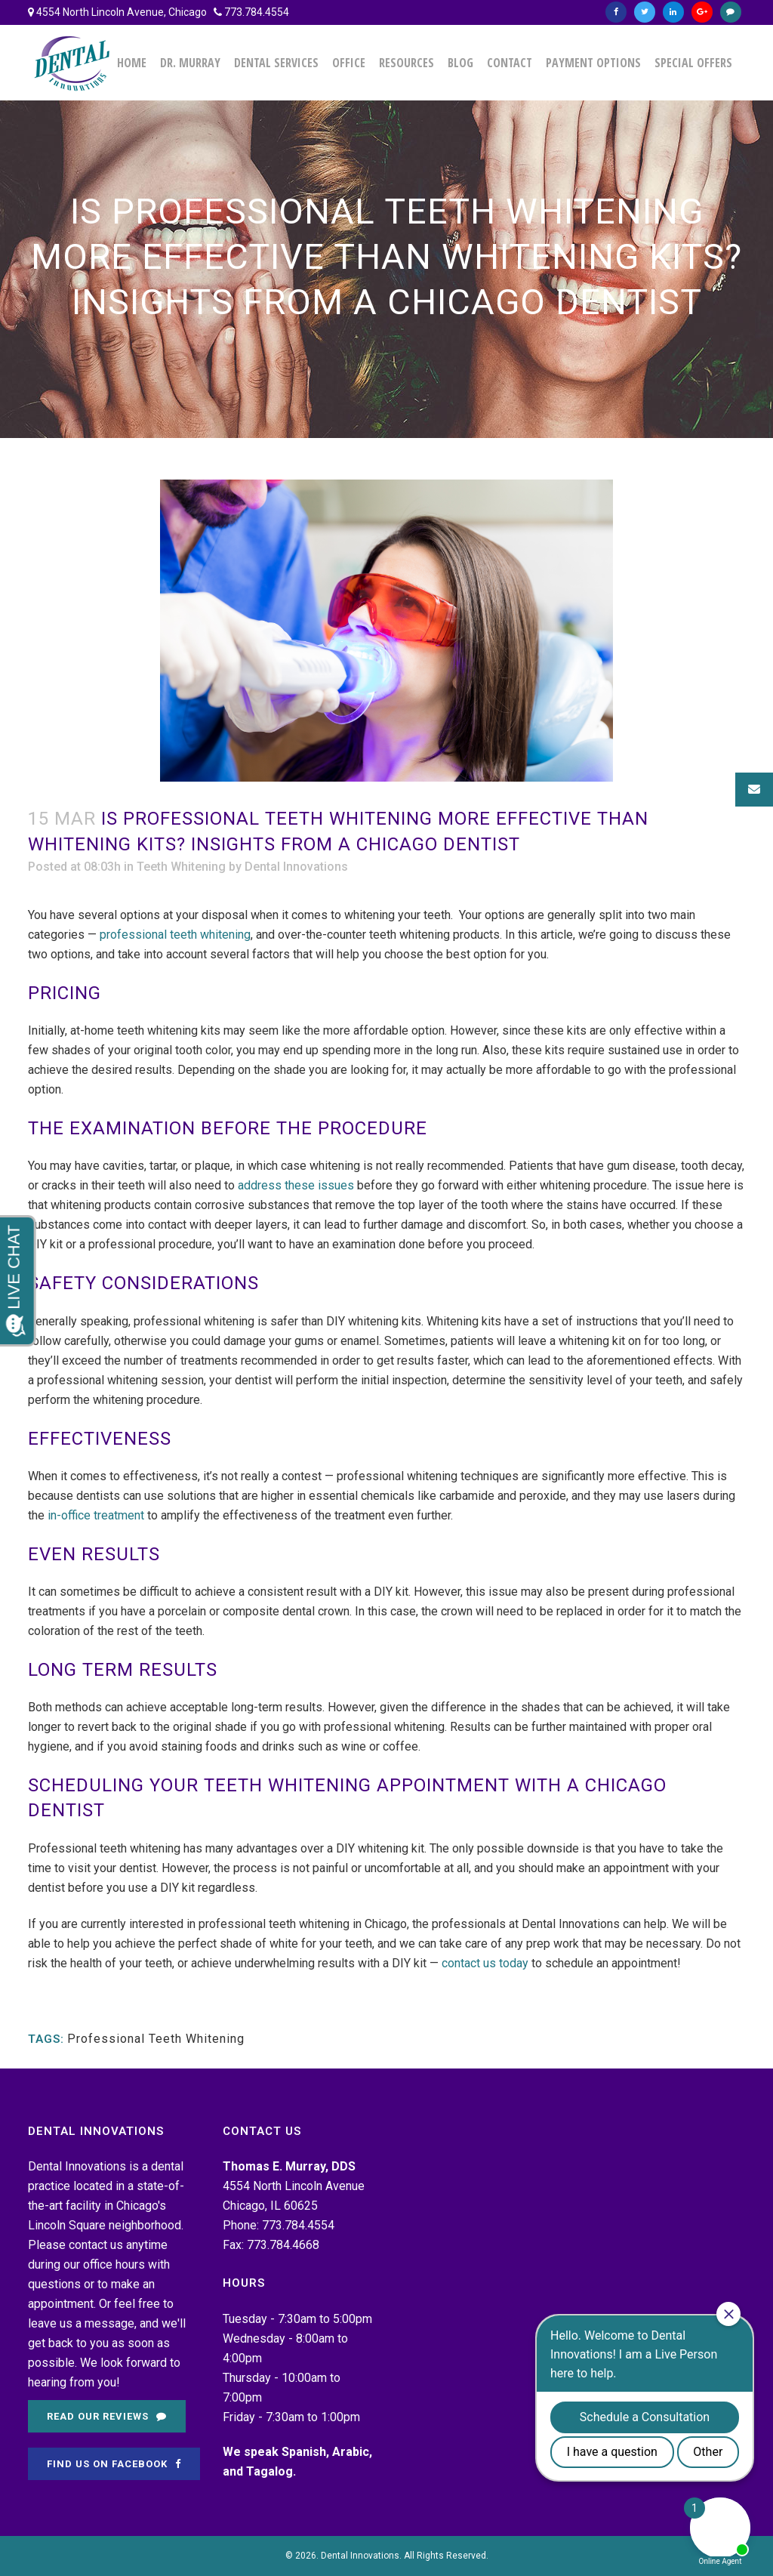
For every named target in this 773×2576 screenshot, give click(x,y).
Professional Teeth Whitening (156, 2038)
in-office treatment (96, 1515)
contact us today (485, 1963)
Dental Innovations (296, 866)
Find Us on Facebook (114, 2464)
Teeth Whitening (181, 866)
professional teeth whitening (175, 934)
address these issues (296, 1185)
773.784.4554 (256, 12)
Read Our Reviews (107, 2416)
